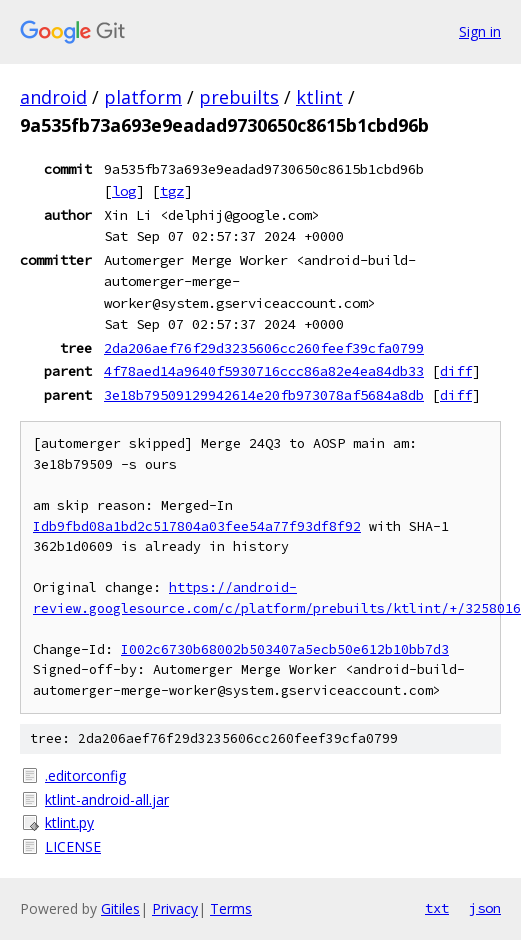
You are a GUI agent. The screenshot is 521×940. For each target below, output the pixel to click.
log (124, 191)
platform (143, 97)
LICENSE (73, 846)
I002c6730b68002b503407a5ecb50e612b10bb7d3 (285, 649)
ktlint (319, 97)
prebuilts (239, 97)
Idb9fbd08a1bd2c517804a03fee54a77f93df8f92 (197, 526)
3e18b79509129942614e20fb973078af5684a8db (264, 395)
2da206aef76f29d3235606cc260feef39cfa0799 (264, 348)
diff (456, 371)
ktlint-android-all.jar (107, 799)
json (485, 908)
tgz (172, 191)
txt (437, 908)
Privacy (175, 908)
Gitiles (120, 908)
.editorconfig (85, 775)
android (53, 97)
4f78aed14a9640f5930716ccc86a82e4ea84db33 (264, 371)
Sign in (480, 31)
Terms (231, 908)
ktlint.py (69, 822)
